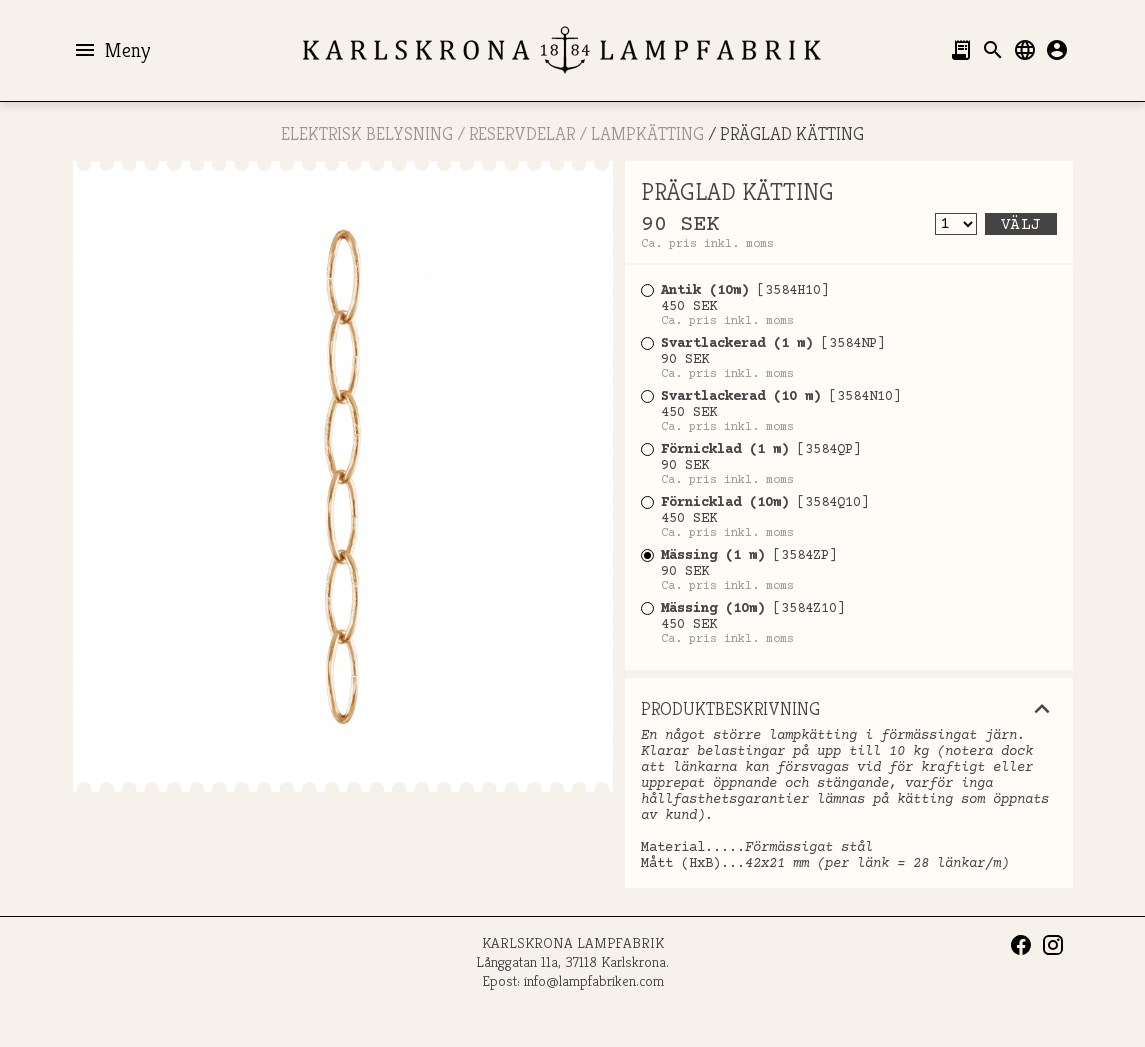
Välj (1021, 225)
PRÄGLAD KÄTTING (792, 133)
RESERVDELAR (522, 133)
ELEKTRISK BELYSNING (367, 133)
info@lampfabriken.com (594, 980)
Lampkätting (647, 133)
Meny (111, 50)
